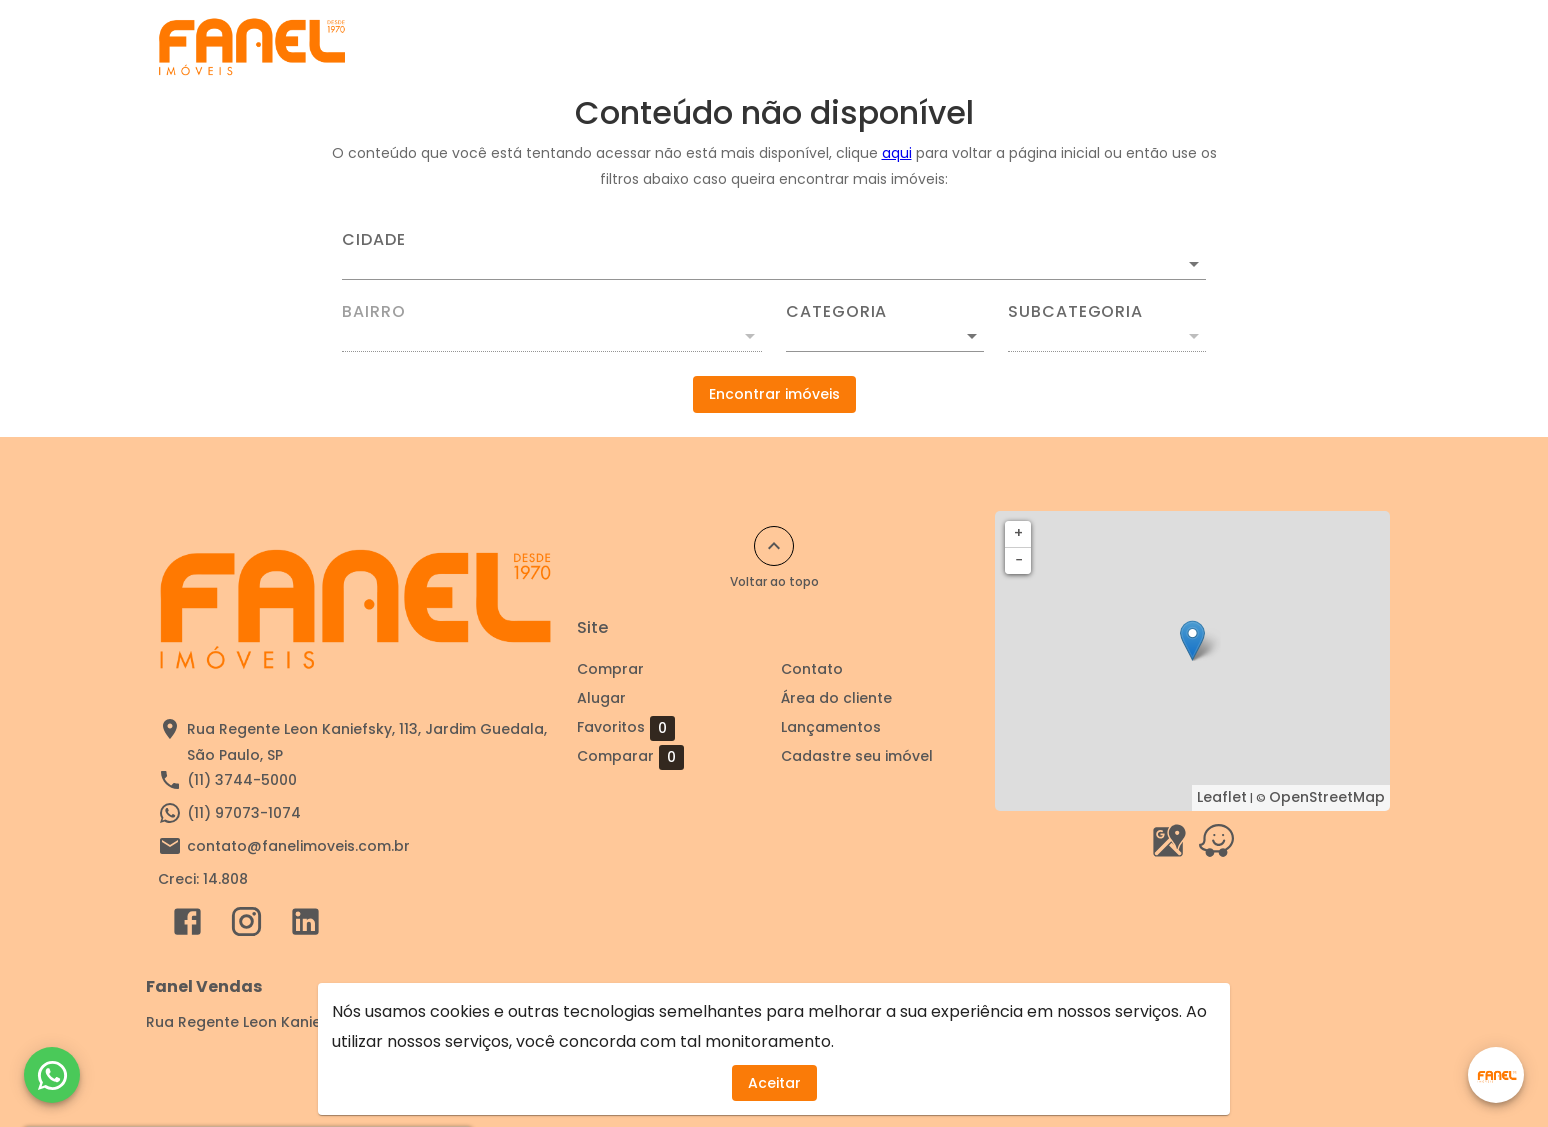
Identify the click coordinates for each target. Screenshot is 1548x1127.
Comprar (816, 47)
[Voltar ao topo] (774, 546)
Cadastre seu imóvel (667, 47)
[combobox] (774, 256)
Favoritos (626, 728)
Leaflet (1222, 797)
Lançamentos (831, 727)
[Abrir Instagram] (246, 926)
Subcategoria (1075, 312)
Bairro (374, 312)
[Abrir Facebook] (187, 926)
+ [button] (1018, 533)
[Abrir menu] (1358, 47)
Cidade (374, 240)
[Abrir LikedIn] (305, 926)
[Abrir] (1194, 264)
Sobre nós (1016, 47)
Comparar (630, 757)
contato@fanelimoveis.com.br (298, 846)
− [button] (1019, 560)
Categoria (836, 312)
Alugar (914, 47)
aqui (897, 153)
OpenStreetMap (1327, 797)
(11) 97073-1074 (244, 813)
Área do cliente (1250, 47)
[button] (885, 336)
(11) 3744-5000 (242, 780)
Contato (1124, 47)
